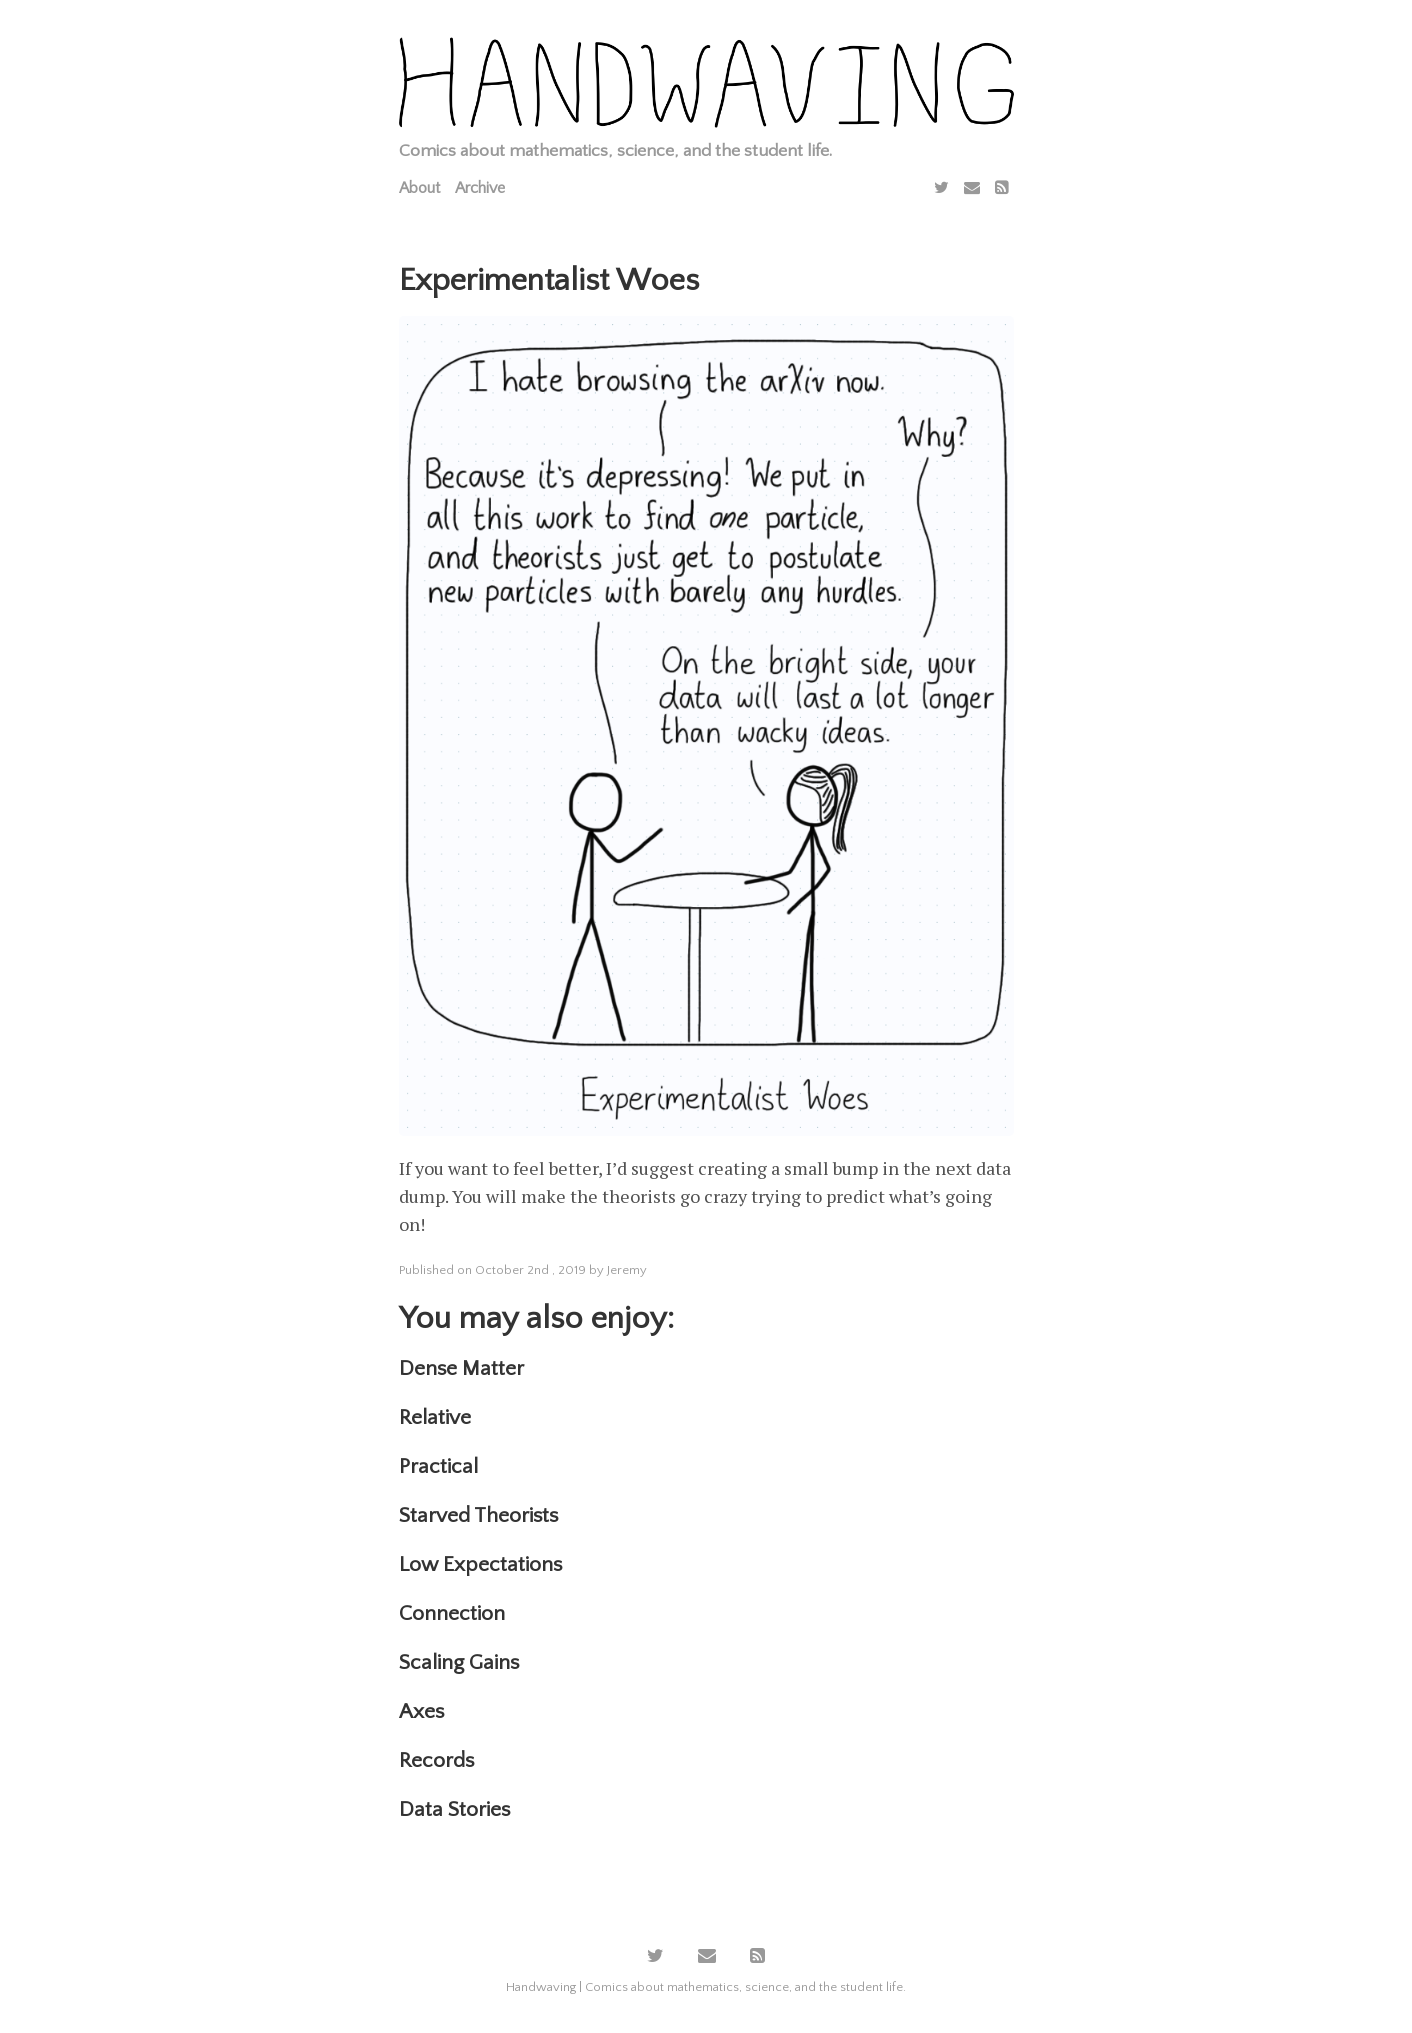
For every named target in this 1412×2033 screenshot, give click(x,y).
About (419, 188)
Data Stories (454, 1809)
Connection (452, 1613)
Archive (480, 188)
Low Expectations (480, 1564)
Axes (421, 1711)
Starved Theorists (478, 1515)
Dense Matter (461, 1368)
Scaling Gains (459, 1662)
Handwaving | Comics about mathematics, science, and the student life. (706, 1987)
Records (436, 1760)
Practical (438, 1466)
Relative (435, 1417)
